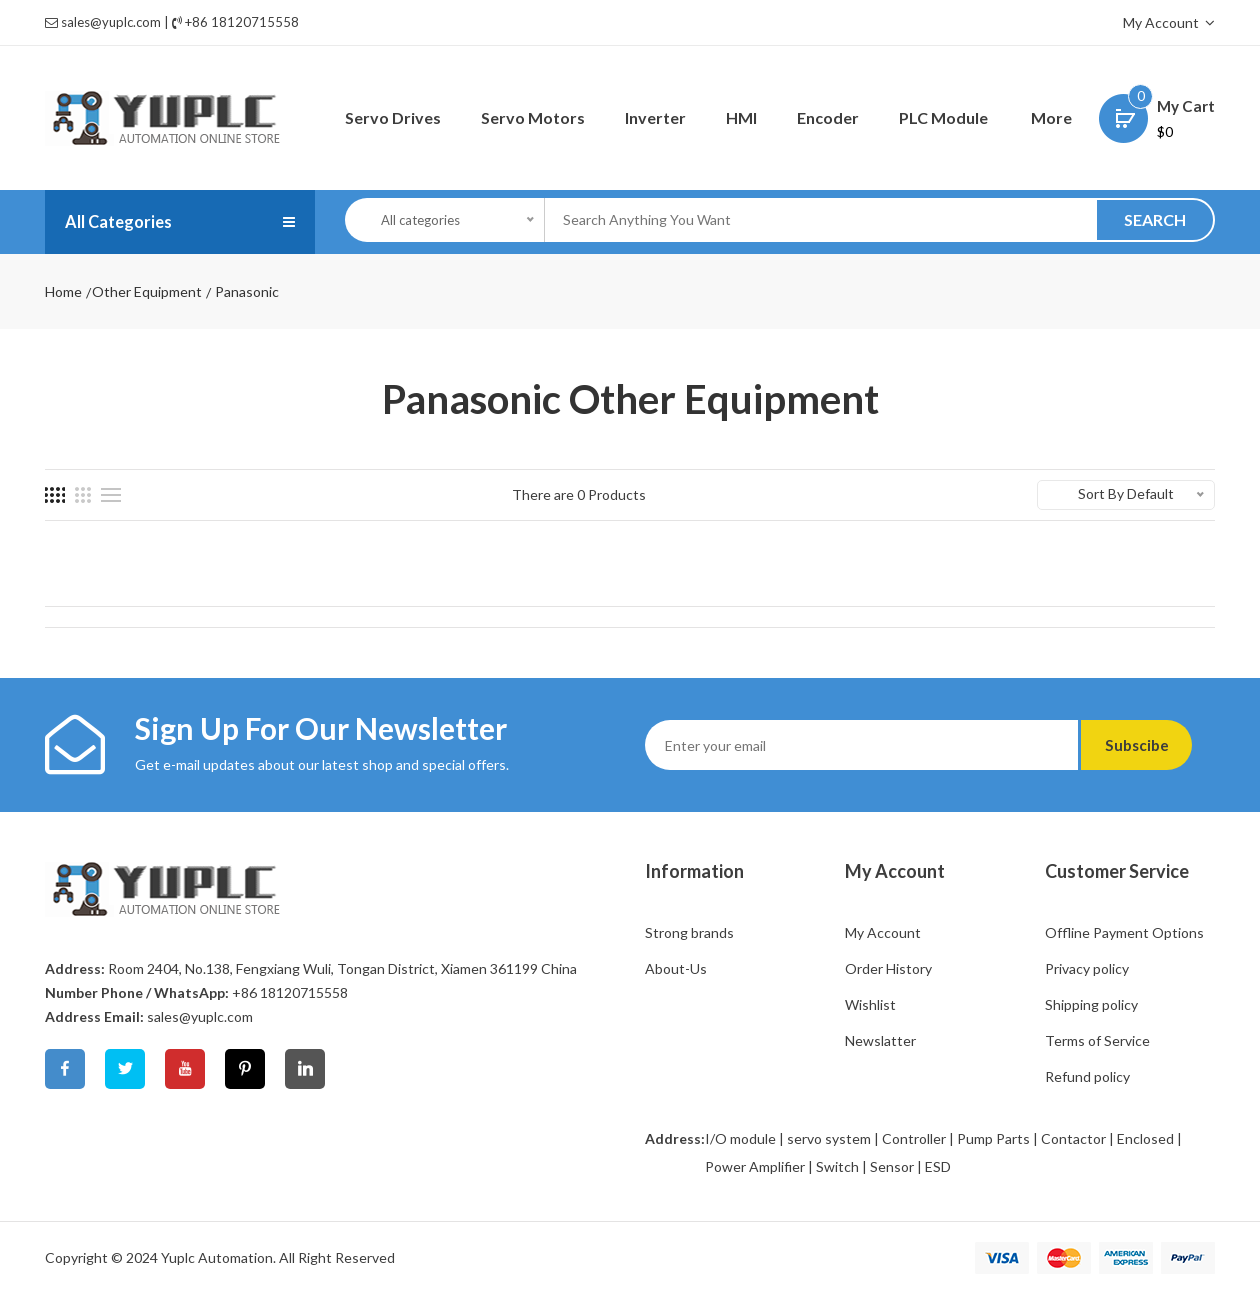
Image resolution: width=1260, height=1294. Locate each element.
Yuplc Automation (217, 1257)
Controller (914, 1138)
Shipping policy (1091, 1004)
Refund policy (1087, 1076)
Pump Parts (993, 1138)
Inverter (655, 117)
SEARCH (1155, 219)
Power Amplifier (755, 1166)
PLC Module (943, 117)
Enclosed (1145, 1138)
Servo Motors (533, 117)
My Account (1169, 22)
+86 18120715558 (242, 22)
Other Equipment (147, 291)
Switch (837, 1166)
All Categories (124, 222)
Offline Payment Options (1124, 932)
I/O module (740, 1138)
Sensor (892, 1166)
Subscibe (1147, 744)
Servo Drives (393, 117)
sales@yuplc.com (111, 22)
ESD (938, 1166)
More (1051, 117)
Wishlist (870, 1004)
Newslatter (880, 1040)
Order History (888, 968)
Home (63, 291)
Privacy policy (1087, 968)
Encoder (828, 117)
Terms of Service (1097, 1040)
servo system (829, 1138)
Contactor (1073, 1138)
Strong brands (689, 932)
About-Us (676, 968)
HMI (741, 117)
